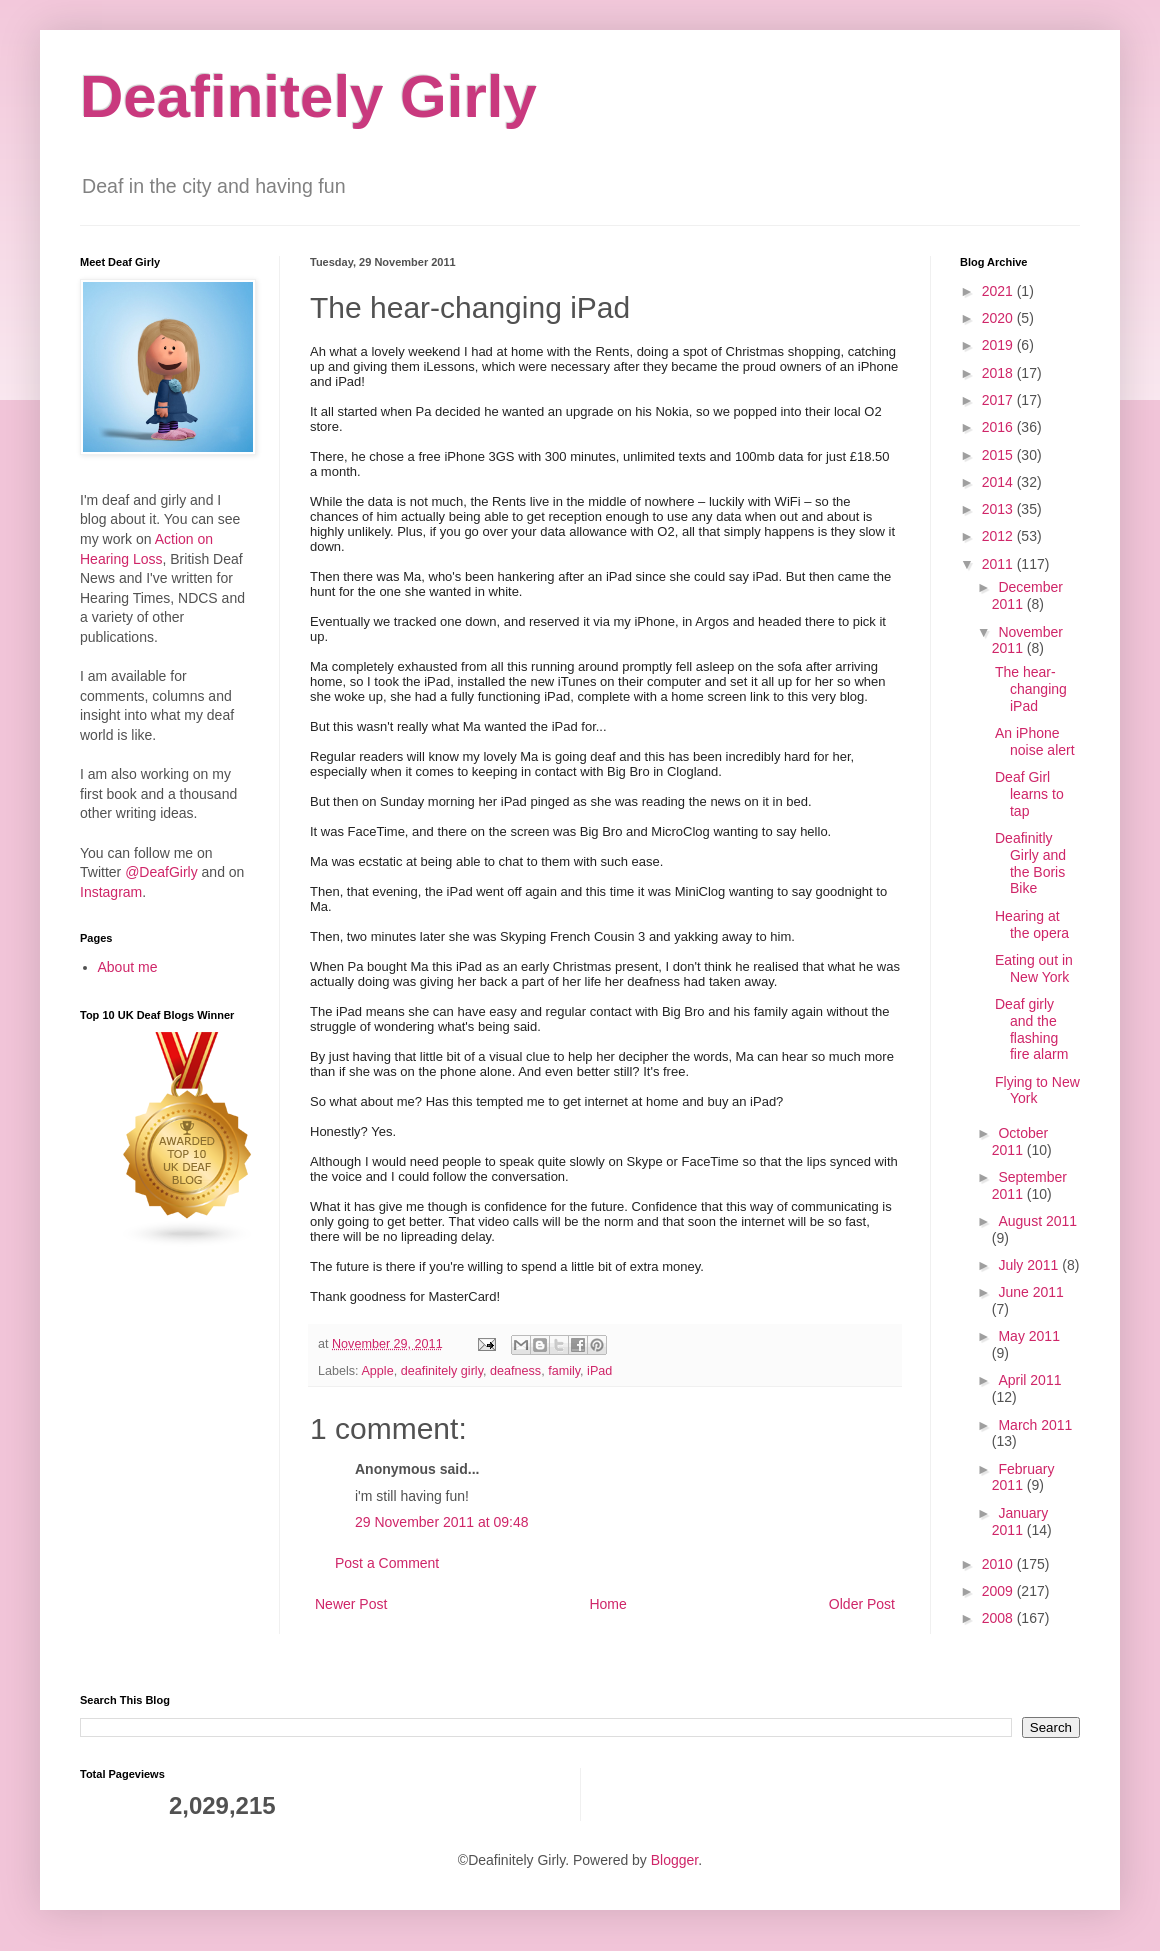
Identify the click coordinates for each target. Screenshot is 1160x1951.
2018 (999, 373)
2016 (999, 427)
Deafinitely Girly (308, 96)
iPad (599, 1371)
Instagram (111, 892)
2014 (999, 482)
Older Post (862, 1604)
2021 (999, 291)
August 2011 (1037, 1221)
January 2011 (1020, 1521)
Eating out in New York (1034, 968)
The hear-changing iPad (1031, 689)
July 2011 (1030, 1265)
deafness (515, 1371)
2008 (999, 1618)
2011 (999, 564)
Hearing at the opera (1032, 924)
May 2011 (1028, 1336)
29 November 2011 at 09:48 (442, 1522)
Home (607, 1604)
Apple (377, 1371)
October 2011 (1020, 1141)
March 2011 (1035, 1425)
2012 (999, 536)
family (564, 1371)
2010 (999, 1564)
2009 (999, 1591)
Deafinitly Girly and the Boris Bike (1030, 863)
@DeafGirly (161, 872)
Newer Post (351, 1604)
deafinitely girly (442, 1371)
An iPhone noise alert (1035, 741)
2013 (999, 509)
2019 (999, 345)
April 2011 (1029, 1380)
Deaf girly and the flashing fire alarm (1031, 1029)
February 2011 (1023, 1477)
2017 (999, 400)
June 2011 (1030, 1292)
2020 (999, 318)
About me (128, 967)
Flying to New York (1037, 1090)
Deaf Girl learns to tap (1029, 794)
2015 (999, 455)
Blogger (674, 1860)
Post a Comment (387, 1563)
